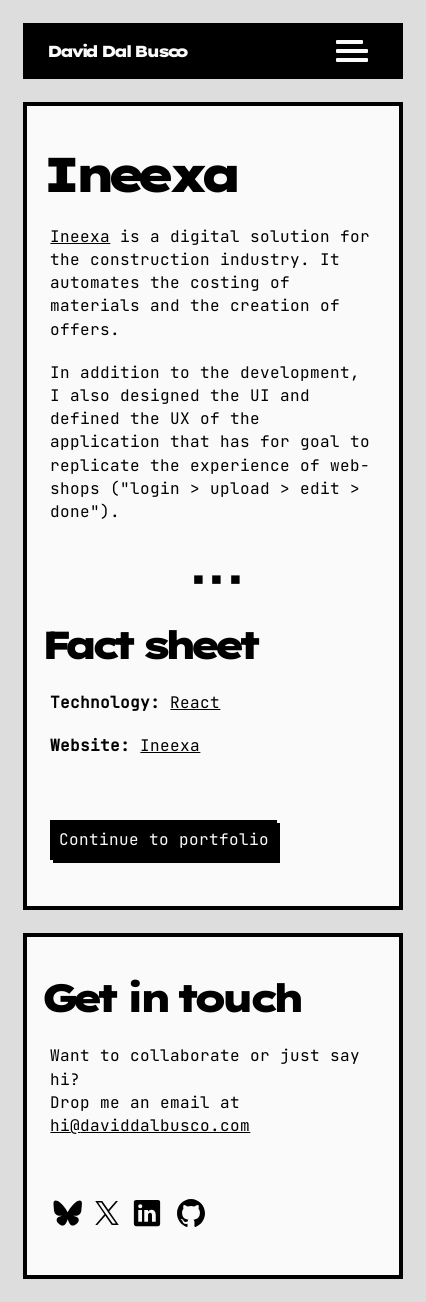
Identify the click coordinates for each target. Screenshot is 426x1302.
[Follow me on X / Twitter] (107, 1216)
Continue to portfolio (164, 839)
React (195, 702)
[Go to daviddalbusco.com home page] (116, 51)
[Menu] (352, 51)
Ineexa (80, 236)
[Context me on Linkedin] (147, 1216)
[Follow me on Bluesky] (67, 1216)
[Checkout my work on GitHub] (191, 1216)
